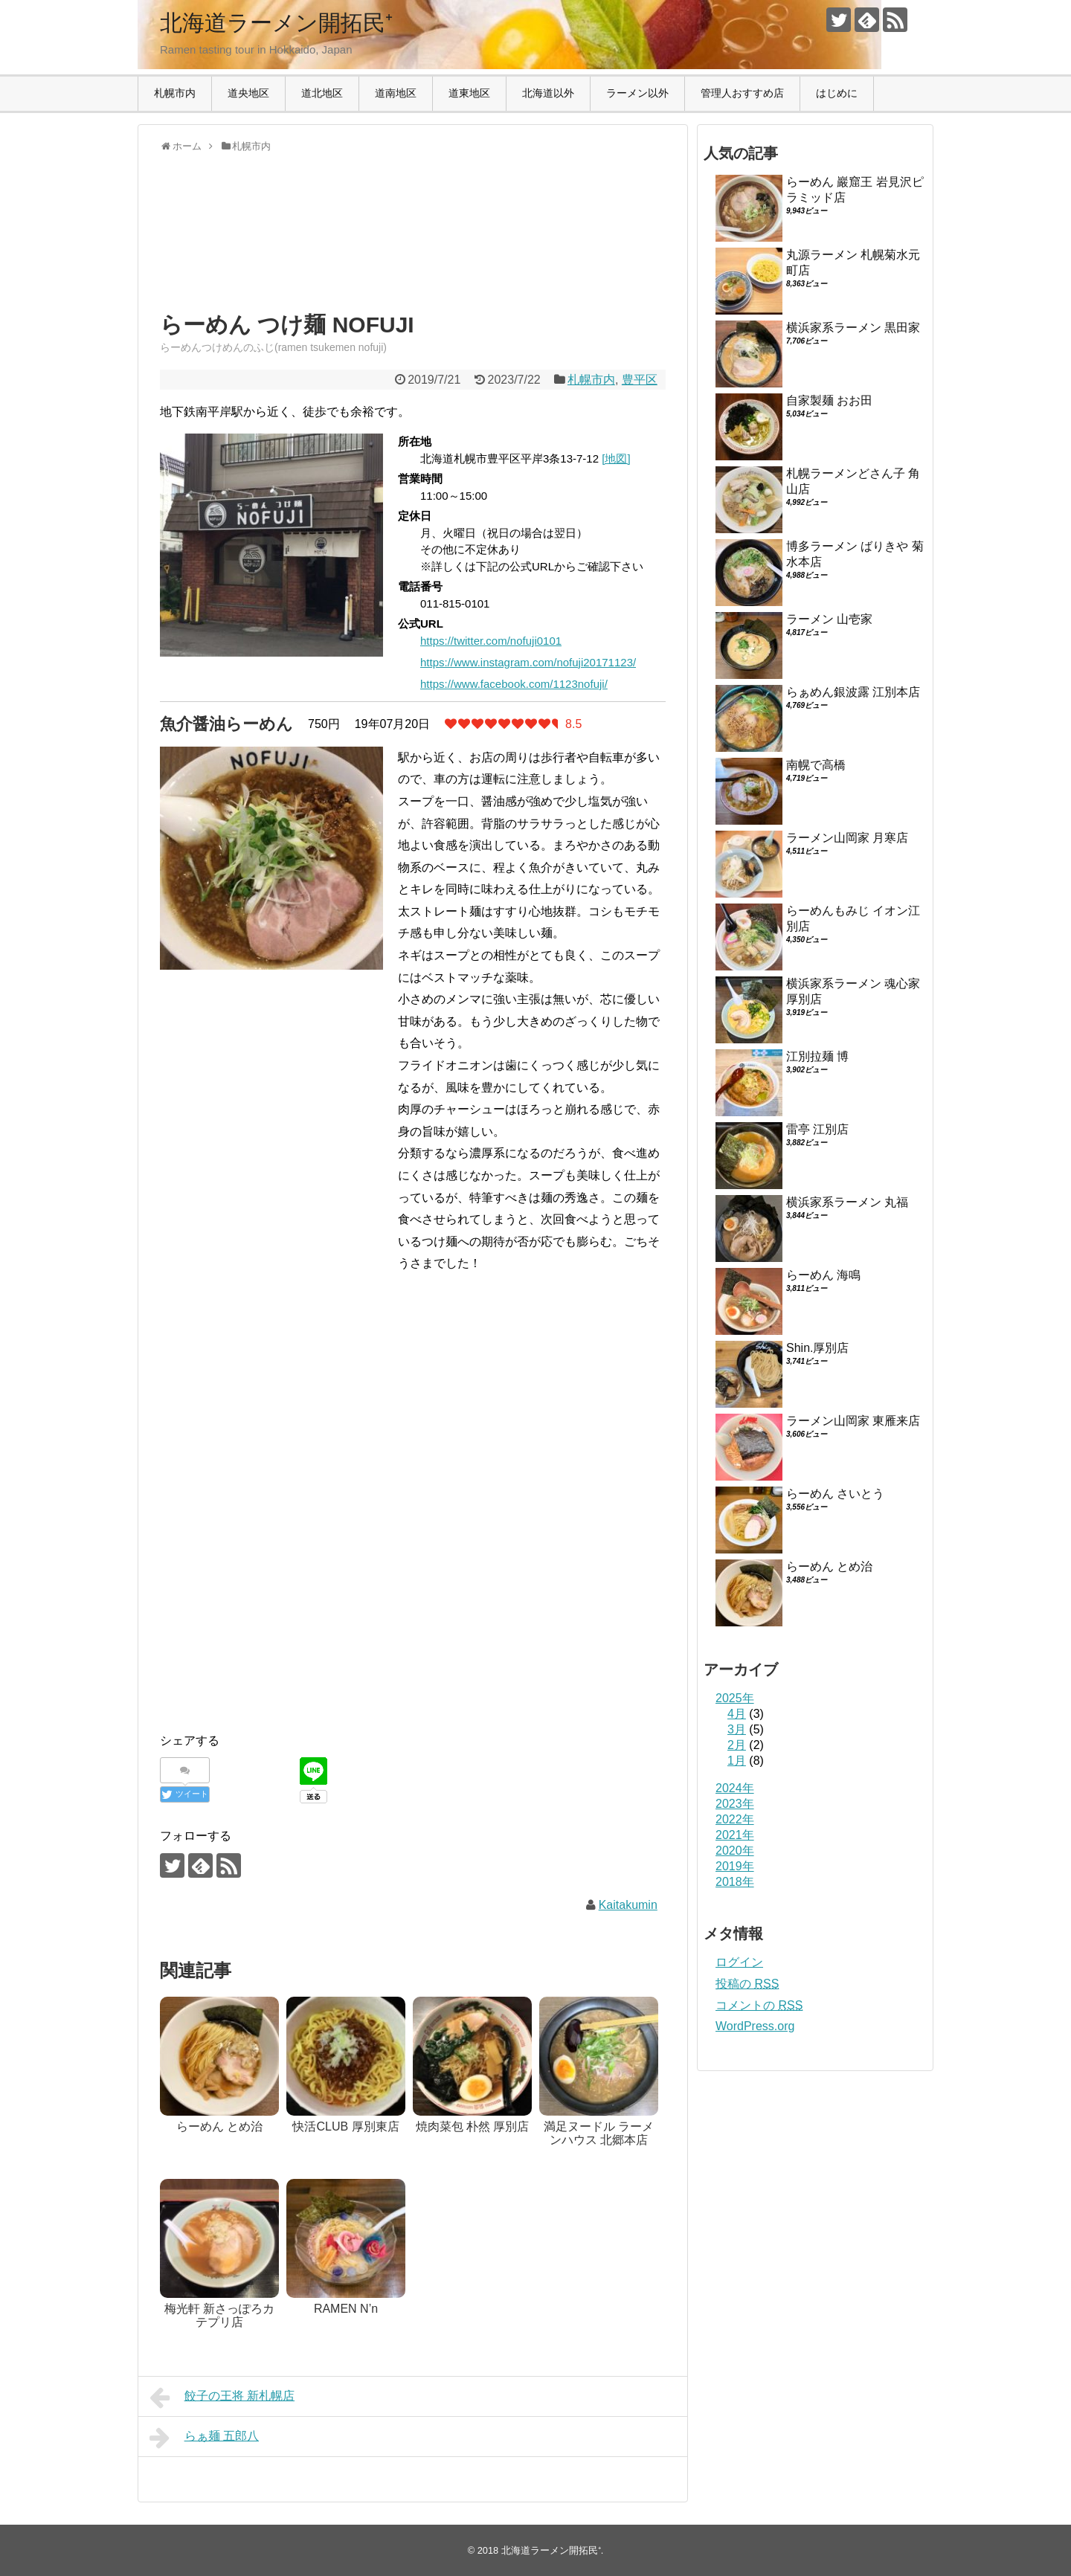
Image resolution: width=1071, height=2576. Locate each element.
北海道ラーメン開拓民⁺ (276, 22)
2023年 (734, 1803)
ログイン (739, 1962)
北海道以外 (548, 93)
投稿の (747, 1983)
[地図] (616, 458)
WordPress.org (754, 2026)
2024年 (734, 1788)
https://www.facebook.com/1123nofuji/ (514, 683)
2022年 (734, 1819)
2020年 (734, 1850)
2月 (736, 1745)
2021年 (734, 1835)
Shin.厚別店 (817, 1348)
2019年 (734, 1866)
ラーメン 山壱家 (829, 619)
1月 (736, 1760)
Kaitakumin (628, 1905)
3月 (736, 1729)
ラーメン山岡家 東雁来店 (853, 1420)
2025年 (734, 1698)
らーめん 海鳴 (823, 1275)
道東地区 (469, 93)
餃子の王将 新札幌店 (222, 2397)
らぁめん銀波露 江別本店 (853, 692)
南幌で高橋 (816, 765)
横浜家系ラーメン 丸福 (847, 1202)
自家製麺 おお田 (829, 400)
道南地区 (395, 93)
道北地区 (322, 93)
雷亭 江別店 (817, 1129)
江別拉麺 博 (817, 1056)
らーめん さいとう (835, 1493)
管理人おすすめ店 (742, 93)
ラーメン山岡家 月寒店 (847, 837)
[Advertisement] (279, 245)
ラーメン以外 (637, 93)
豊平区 (639, 379)
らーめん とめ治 (829, 1566)
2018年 (734, 1881)
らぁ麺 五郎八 (204, 2438)
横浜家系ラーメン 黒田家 (853, 327)
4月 (736, 1713)
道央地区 (248, 93)
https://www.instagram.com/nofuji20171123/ (528, 662)
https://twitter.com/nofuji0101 (491, 640)
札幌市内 (175, 93)
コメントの (759, 2005)
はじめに (837, 93)
